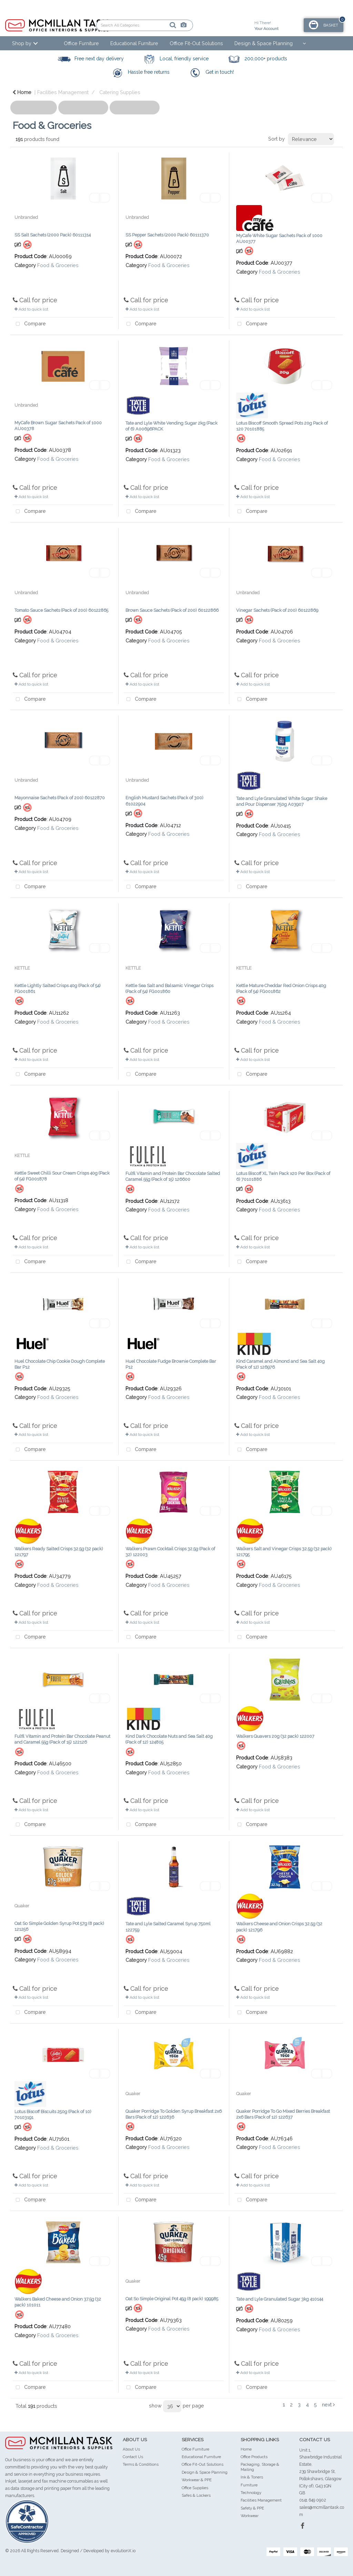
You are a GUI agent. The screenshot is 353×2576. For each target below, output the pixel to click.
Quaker (21, 1905)
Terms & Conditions (141, 2464)
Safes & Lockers (196, 2495)
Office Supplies (195, 2487)
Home (21, 92)
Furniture (249, 2485)
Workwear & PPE (197, 2479)
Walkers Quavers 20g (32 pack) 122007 (275, 1736)
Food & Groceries (58, 265)
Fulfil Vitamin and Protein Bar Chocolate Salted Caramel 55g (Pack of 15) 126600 (172, 1176)
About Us (131, 2449)
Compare (29, 324)
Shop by (21, 43)
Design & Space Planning (263, 43)
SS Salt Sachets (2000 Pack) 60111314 (52, 234)
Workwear (250, 2515)
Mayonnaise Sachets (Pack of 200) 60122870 (59, 797)
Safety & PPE (252, 2508)
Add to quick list (31, 309)
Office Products (254, 2456)
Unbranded (26, 217)
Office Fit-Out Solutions (196, 43)
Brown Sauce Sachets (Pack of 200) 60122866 (172, 610)
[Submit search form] (149, 25)
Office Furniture (81, 43)
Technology (251, 2492)
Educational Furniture (134, 43)
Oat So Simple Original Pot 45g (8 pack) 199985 (171, 2298)
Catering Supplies (119, 92)
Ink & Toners (252, 2477)
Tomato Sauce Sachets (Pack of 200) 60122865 (61, 610)
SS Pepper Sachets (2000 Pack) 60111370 (167, 234)
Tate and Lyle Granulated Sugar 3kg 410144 (279, 2299)
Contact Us (133, 2456)
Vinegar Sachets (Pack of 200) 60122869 (277, 610)
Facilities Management (63, 92)
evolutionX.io (123, 2550)
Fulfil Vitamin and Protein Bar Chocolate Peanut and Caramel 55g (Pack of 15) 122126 (62, 1739)
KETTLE (22, 968)
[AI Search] (160, 25)
